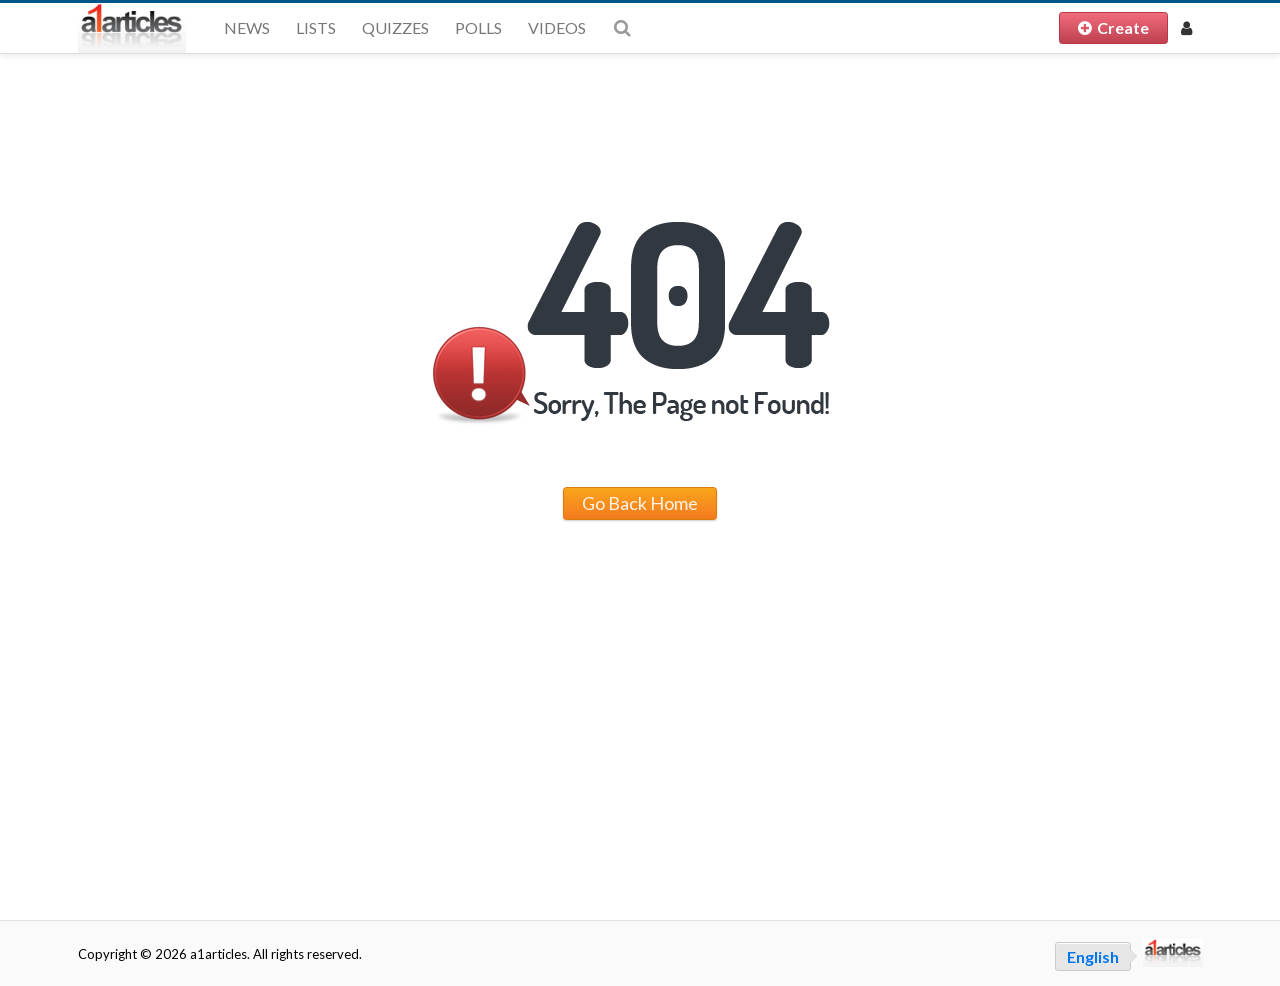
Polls (478, 27)
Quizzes (395, 27)
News (247, 27)
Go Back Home (640, 503)
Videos (557, 27)
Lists (316, 27)
